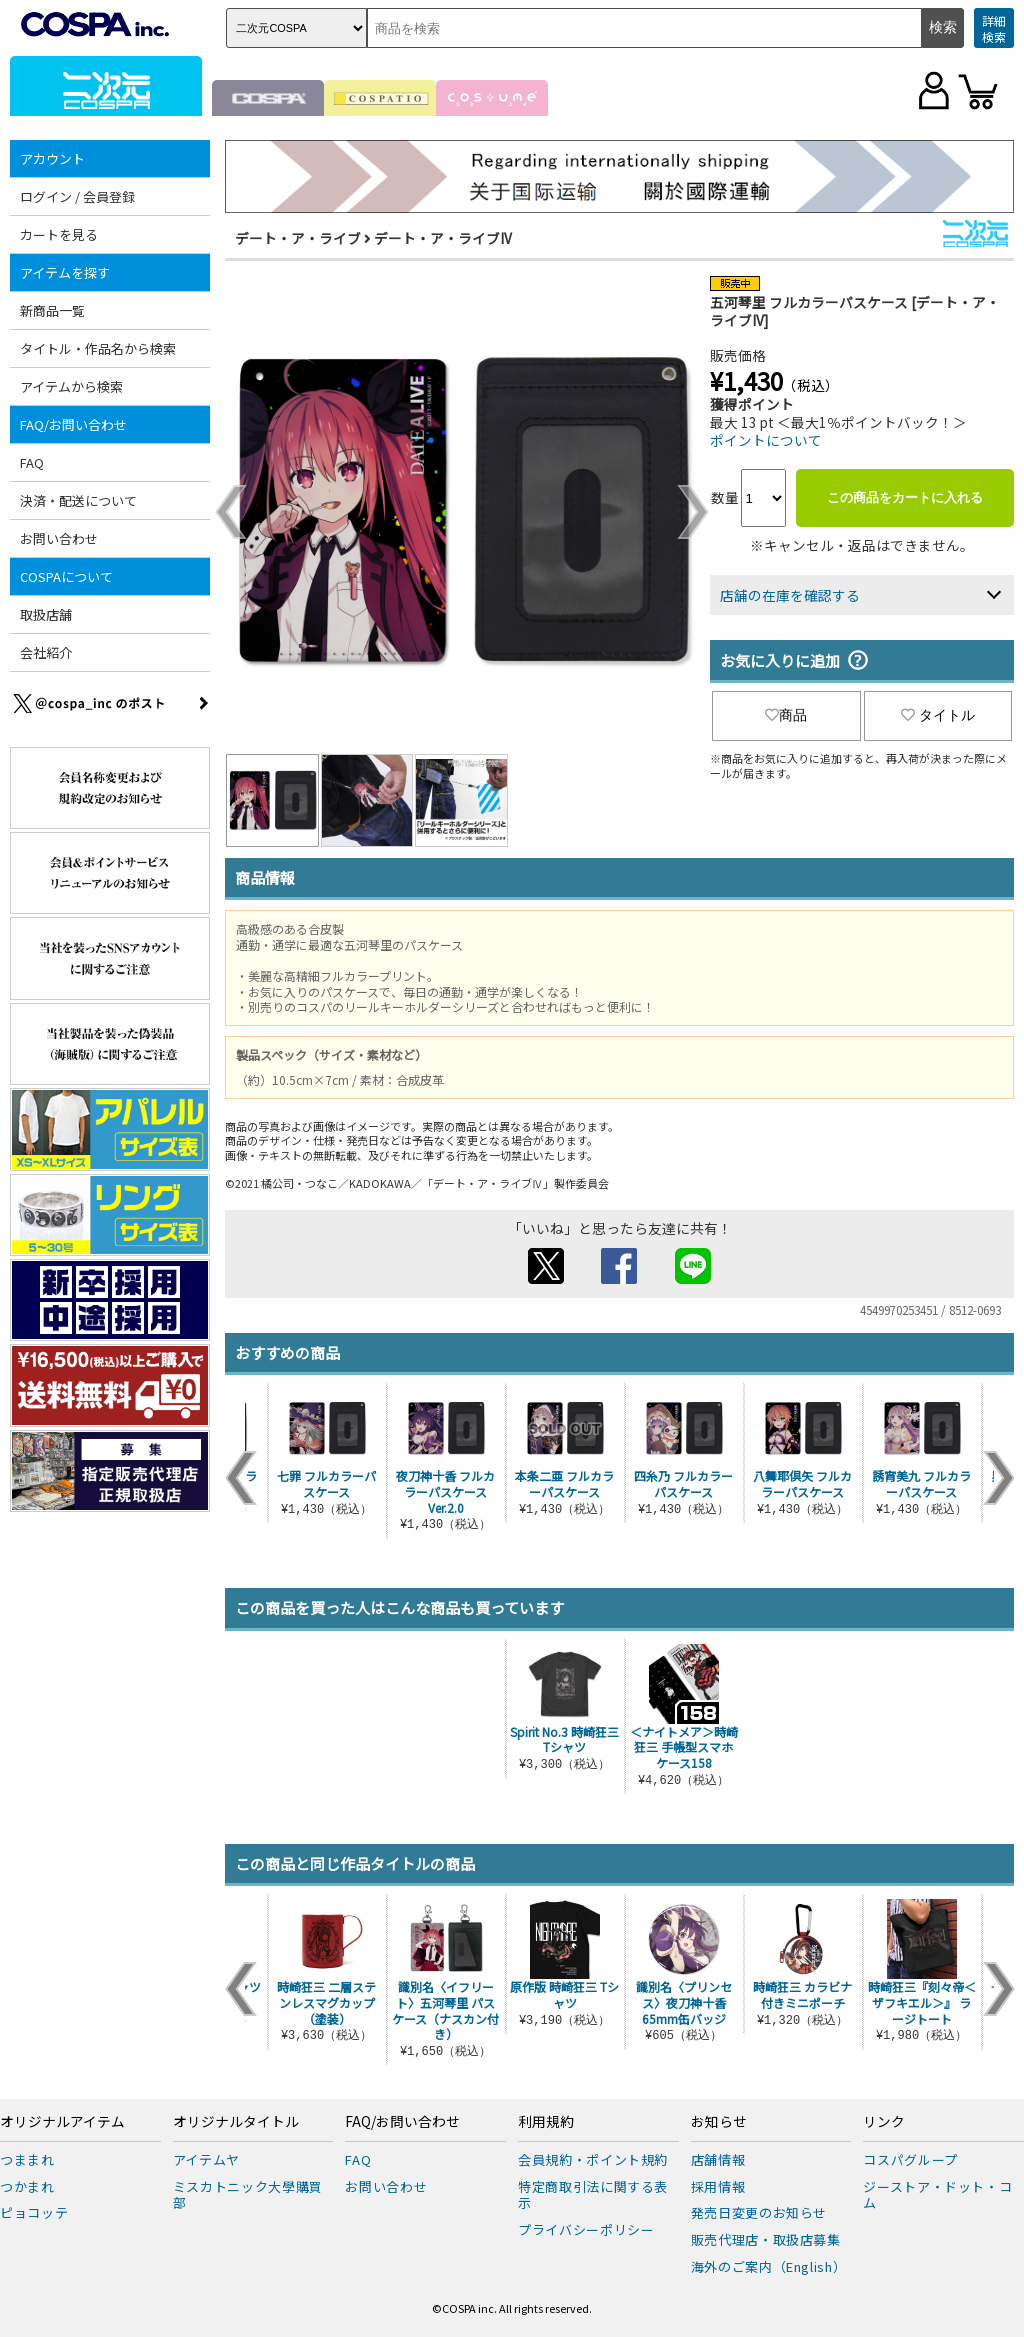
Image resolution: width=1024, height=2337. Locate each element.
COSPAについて (66, 576)
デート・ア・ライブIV (443, 238)
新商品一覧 (52, 310)
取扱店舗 (46, 614)
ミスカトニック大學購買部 (248, 2195)
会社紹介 (46, 652)
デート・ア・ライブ (298, 238)
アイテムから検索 (71, 386)
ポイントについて (766, 440)
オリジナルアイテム (62, 2122)
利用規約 (546, 2122)
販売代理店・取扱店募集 (766, 2239)
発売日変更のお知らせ (759, 2212)
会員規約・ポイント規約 (593, 2159)
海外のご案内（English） (769, 2266)
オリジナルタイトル (236, 2122)
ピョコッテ (34, 2212)
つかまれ (27, 2186)
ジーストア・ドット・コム (937, 2195)
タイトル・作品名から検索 (98, 348)
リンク (884, 2122)
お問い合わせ (59, 538)
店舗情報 (718, 2159)
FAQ (32, 462)
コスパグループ (910, 2159)
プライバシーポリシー (586, 2229)
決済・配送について (78, 500)
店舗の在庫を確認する (790, 595)
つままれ (27, 2159)
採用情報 (718, 2186)
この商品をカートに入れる (905, 497)
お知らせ (719, 2122)
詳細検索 (994, 28)
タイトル (938, 715)
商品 (786, 715)
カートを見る (59, 234)
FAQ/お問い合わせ (73, 424)
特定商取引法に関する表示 (593, 2195)
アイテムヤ (206, 2159)
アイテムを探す (65, 272)
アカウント (52, 158)
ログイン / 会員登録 (77, 196)
